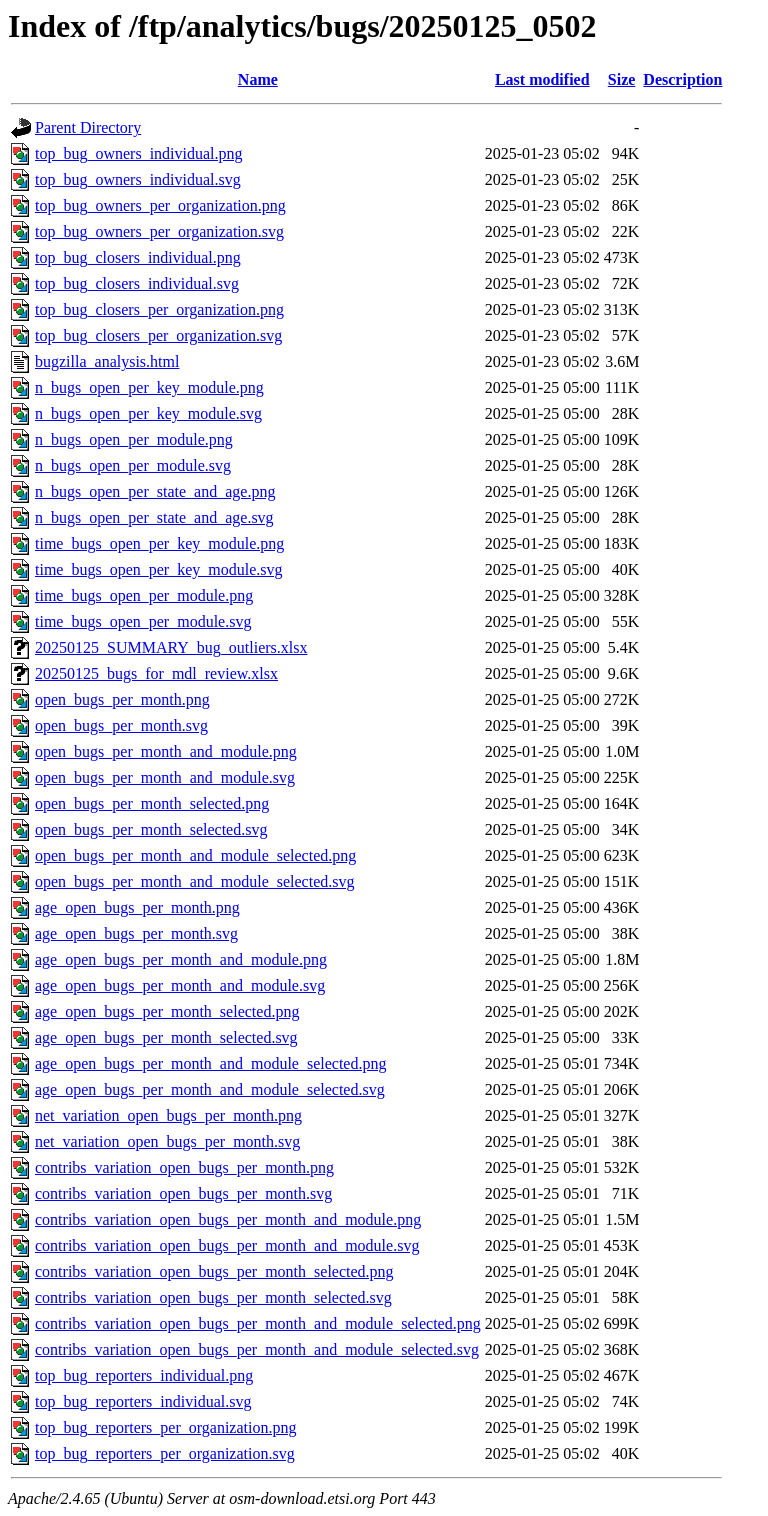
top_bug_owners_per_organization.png (160, 205)
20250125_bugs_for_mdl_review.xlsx (156, 673)
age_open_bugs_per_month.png (137, 907)
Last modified (542, 79)
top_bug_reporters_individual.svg (143, 1401)
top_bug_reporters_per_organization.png (165, 1427)
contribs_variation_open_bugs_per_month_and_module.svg (227, 1245)
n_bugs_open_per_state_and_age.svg (154, 517)
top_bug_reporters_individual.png (144, 1375)
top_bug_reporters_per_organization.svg (165, 1453)
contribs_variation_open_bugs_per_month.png (184, 1167)
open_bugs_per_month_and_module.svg (165, 777)
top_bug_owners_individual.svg (138, 179)
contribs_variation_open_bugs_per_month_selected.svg (213, 1297)
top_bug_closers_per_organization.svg (158, 335)
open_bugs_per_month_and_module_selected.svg (195, 881)
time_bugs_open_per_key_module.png (159, 543)
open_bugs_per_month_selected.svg (151, 829)
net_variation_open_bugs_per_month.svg (167, 1141)
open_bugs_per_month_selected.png (152, 803)
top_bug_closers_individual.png (138, 257)
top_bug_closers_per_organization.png (159, 309)
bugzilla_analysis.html (107, 361)
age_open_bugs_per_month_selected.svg (166, 1037)
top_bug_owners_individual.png (139, 153)
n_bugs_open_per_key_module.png (149, 387)
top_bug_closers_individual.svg (137, 283)
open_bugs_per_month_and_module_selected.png (195, 855)
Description (682, 79)
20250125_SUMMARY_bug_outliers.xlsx (171, 647)
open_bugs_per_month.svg (121, 725)
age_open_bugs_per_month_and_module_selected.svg (210, 1089)
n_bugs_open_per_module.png (134, 439)
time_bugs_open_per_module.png (144, 595)
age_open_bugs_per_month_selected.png (167, 1011)
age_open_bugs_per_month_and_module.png (181, 959)
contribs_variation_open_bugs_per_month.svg (183, 1193)
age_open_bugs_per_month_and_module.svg (180, 985)
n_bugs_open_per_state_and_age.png (155, 491)
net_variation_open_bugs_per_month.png (168, 1115)
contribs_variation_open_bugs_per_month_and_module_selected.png (258, 1323)
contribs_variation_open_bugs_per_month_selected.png (214, 1271)
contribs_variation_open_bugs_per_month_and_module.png (228, 1219)
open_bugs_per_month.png (122, 699)
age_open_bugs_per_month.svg (136, 933)
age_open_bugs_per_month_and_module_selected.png (210, 1063)
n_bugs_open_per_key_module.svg (148, 413)
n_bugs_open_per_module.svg (133, 465)
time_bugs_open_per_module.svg (143, 621)
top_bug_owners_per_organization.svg (159, 231)
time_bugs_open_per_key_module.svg (159, 569)
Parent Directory (88, 127)
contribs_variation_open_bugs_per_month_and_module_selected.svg (257, 1349)
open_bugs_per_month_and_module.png (166, 751)
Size (622, 79)
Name (258, 79)
